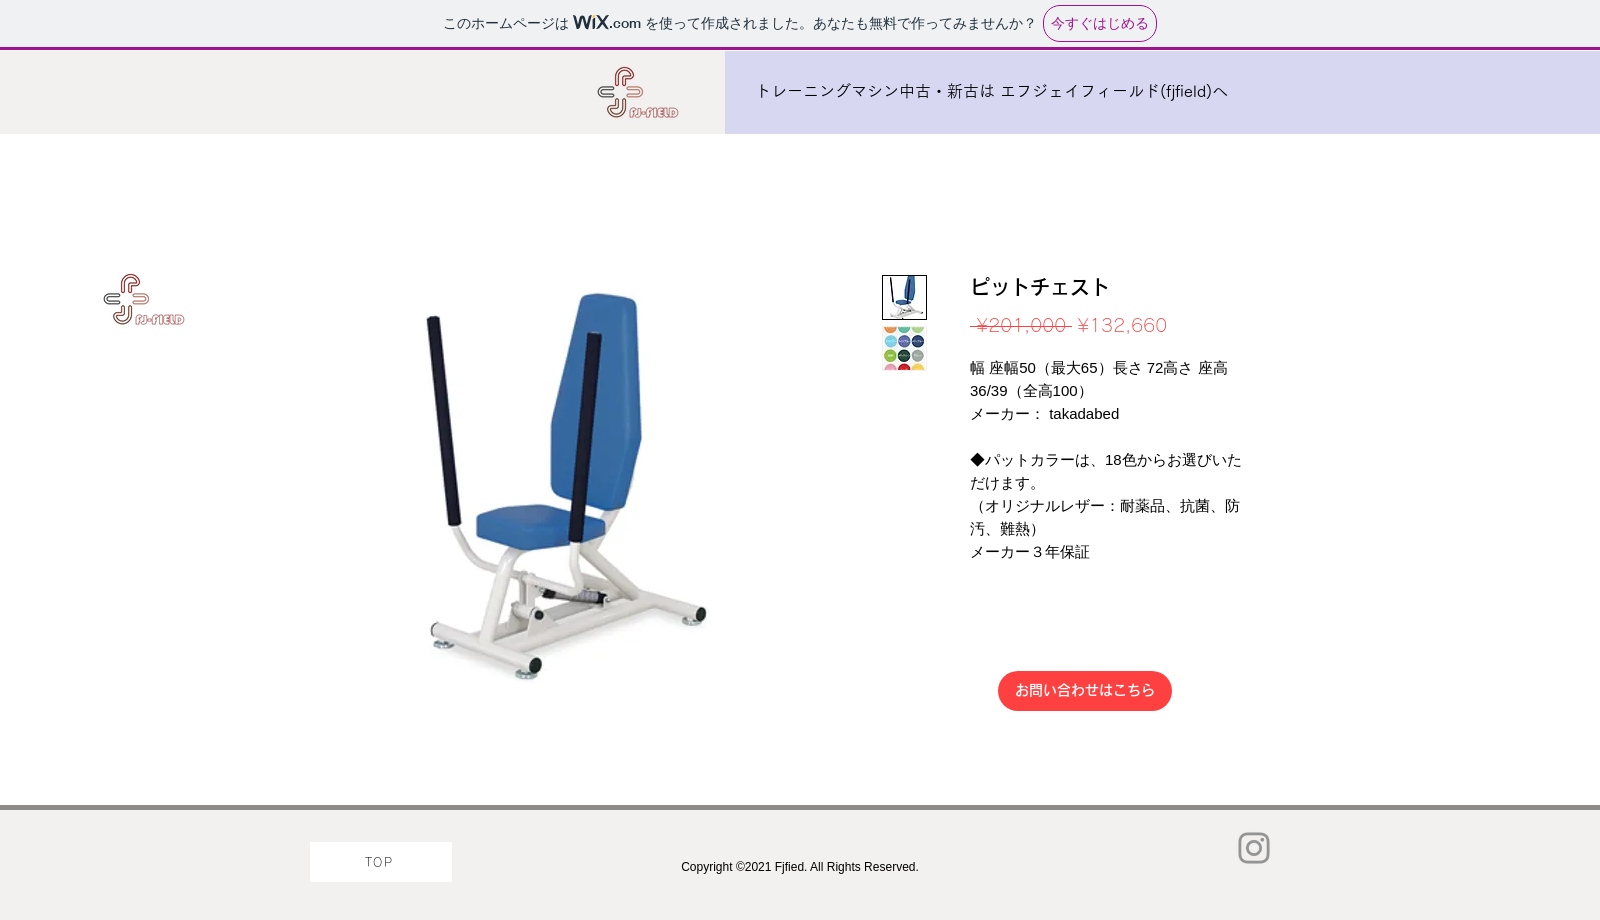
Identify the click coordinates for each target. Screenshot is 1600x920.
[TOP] (381, 862)
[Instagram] (1254, 848)
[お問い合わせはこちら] (1085, 691)
